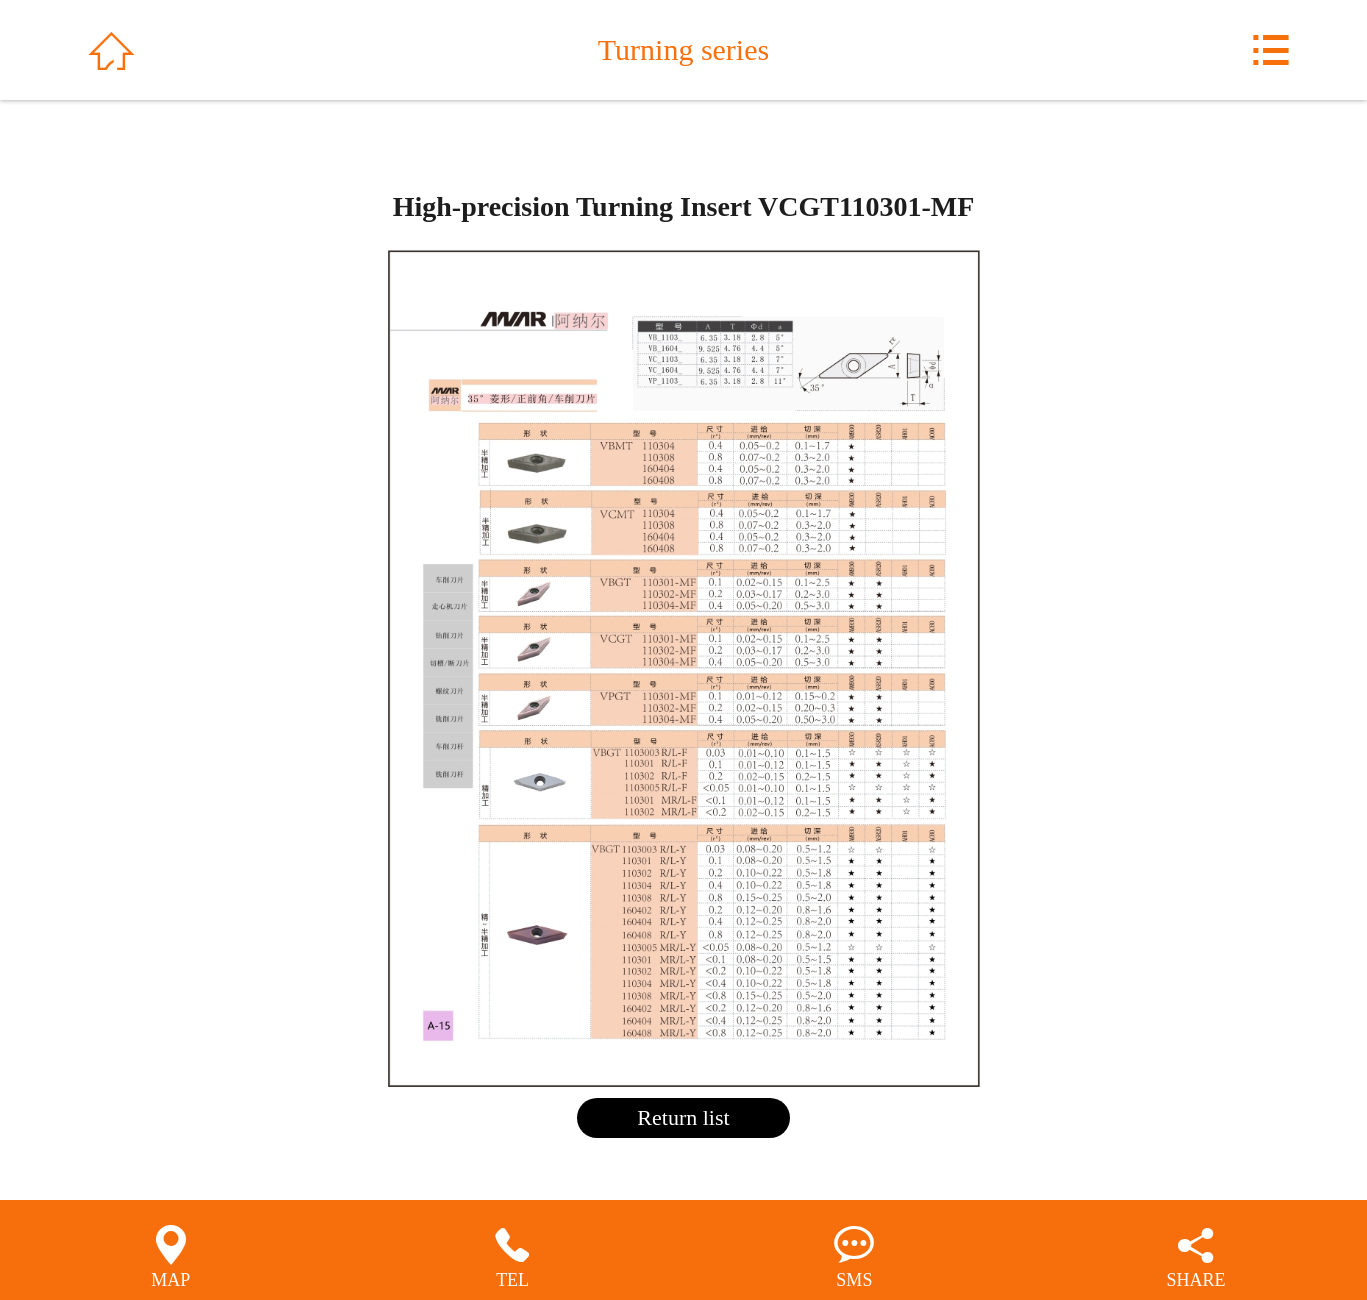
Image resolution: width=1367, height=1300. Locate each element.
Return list (683, 1117)
